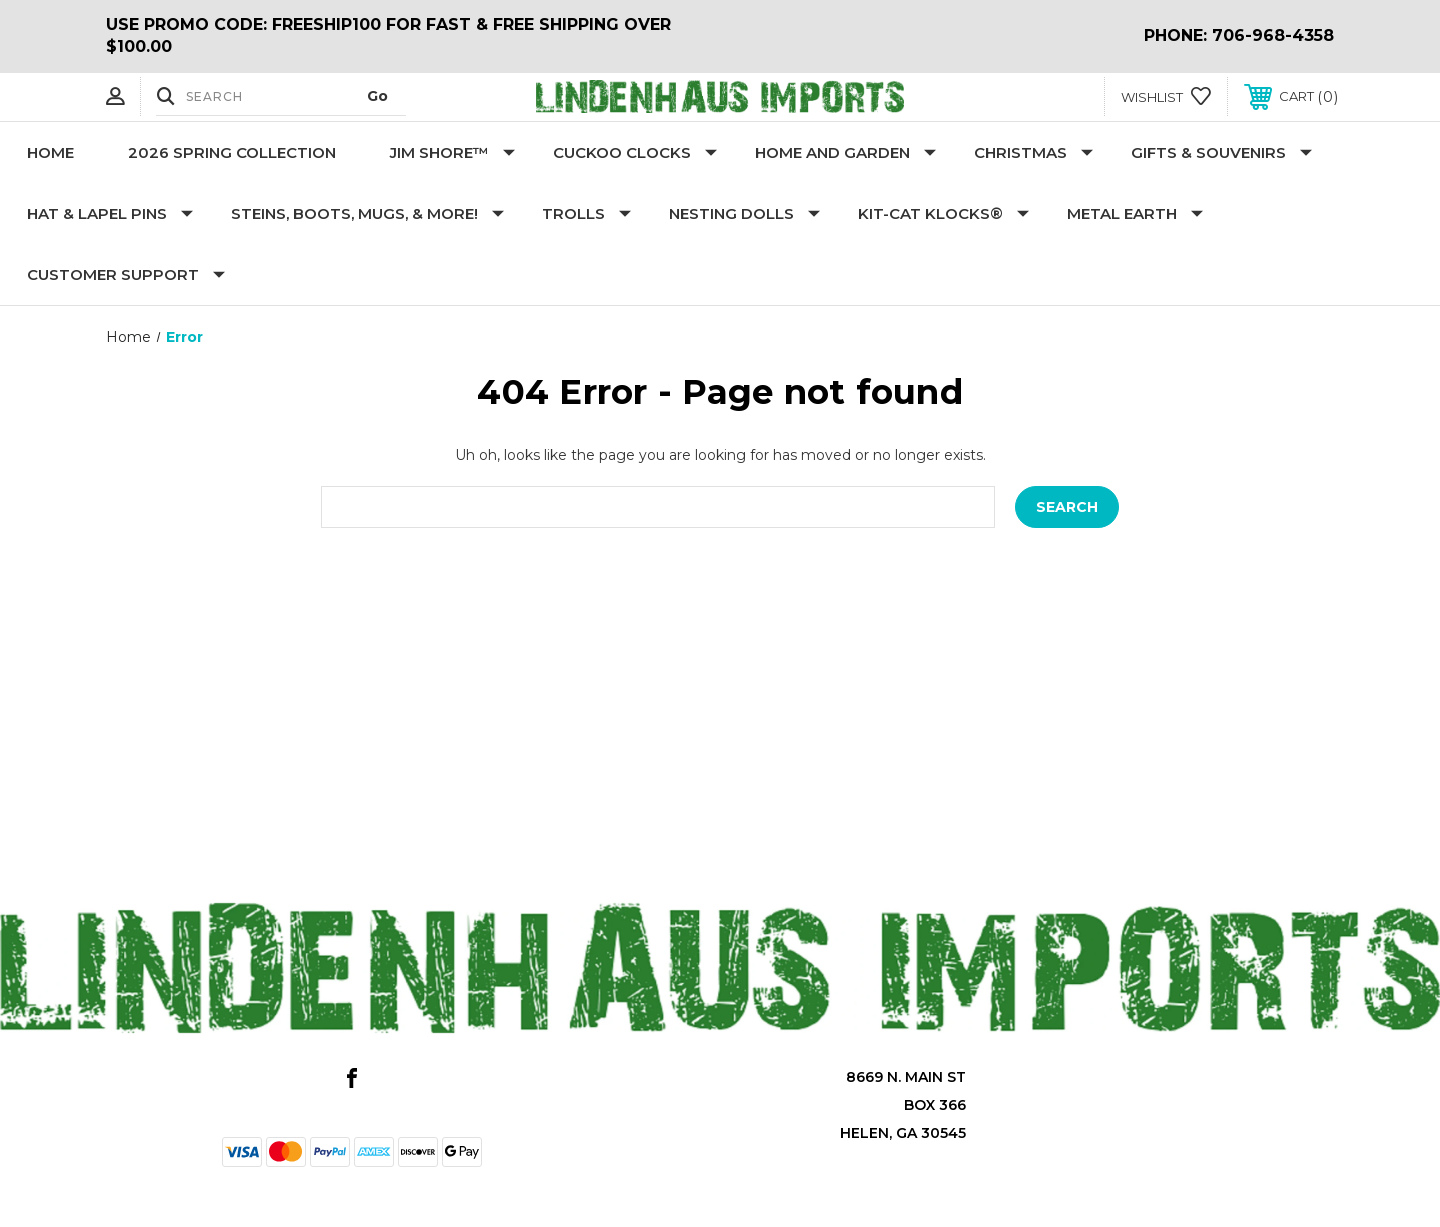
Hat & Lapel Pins (110, 213)
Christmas (1033, 152)
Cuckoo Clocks (635, 152)
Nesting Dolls (744, 213)
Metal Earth (1135, 213)
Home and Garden (845, 152)
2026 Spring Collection (232, 152)
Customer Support (126, 274)
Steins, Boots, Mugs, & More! (367, 213)
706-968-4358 (1273, 35)
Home (50, 152)
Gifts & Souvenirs (1221, 152)
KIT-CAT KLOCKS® (943, 213)
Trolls (586, 213)
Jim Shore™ (452, 152)
